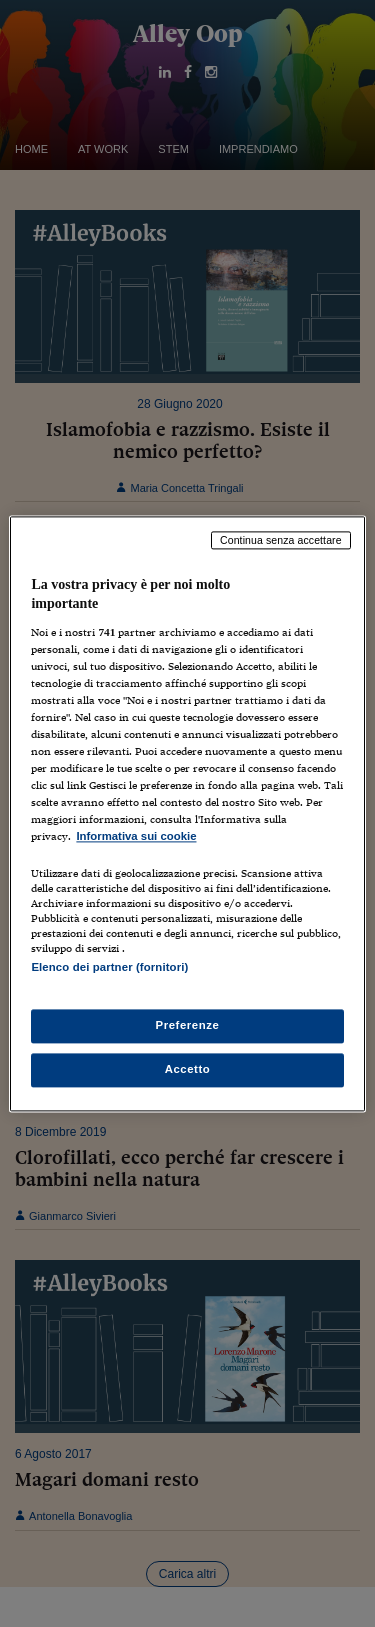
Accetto (188, 1069)
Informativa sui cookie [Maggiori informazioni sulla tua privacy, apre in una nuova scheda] (136, 837)
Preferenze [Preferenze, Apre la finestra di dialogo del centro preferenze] (188, 1025)
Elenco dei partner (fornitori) (109, 967)
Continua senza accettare (281, 540)
